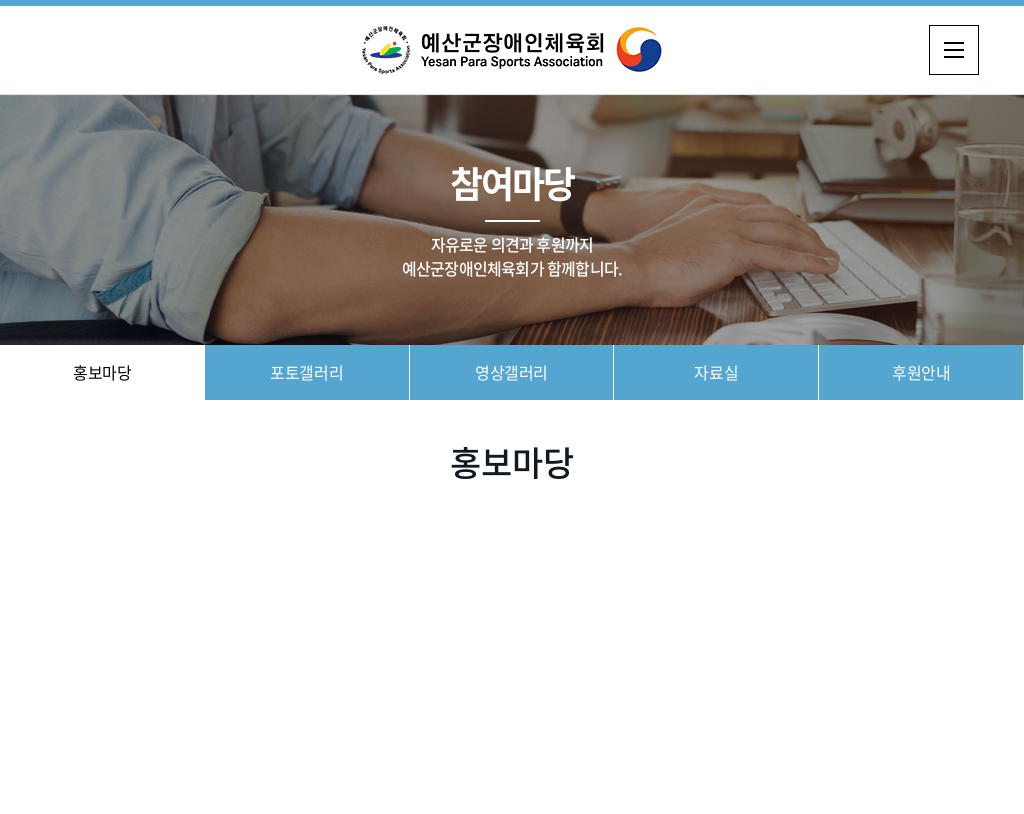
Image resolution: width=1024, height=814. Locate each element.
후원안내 (921, 372)
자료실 (716, 372)
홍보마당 (102, 372)
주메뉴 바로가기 (0, 0)
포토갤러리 (306, 372)
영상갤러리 (511, 372)
